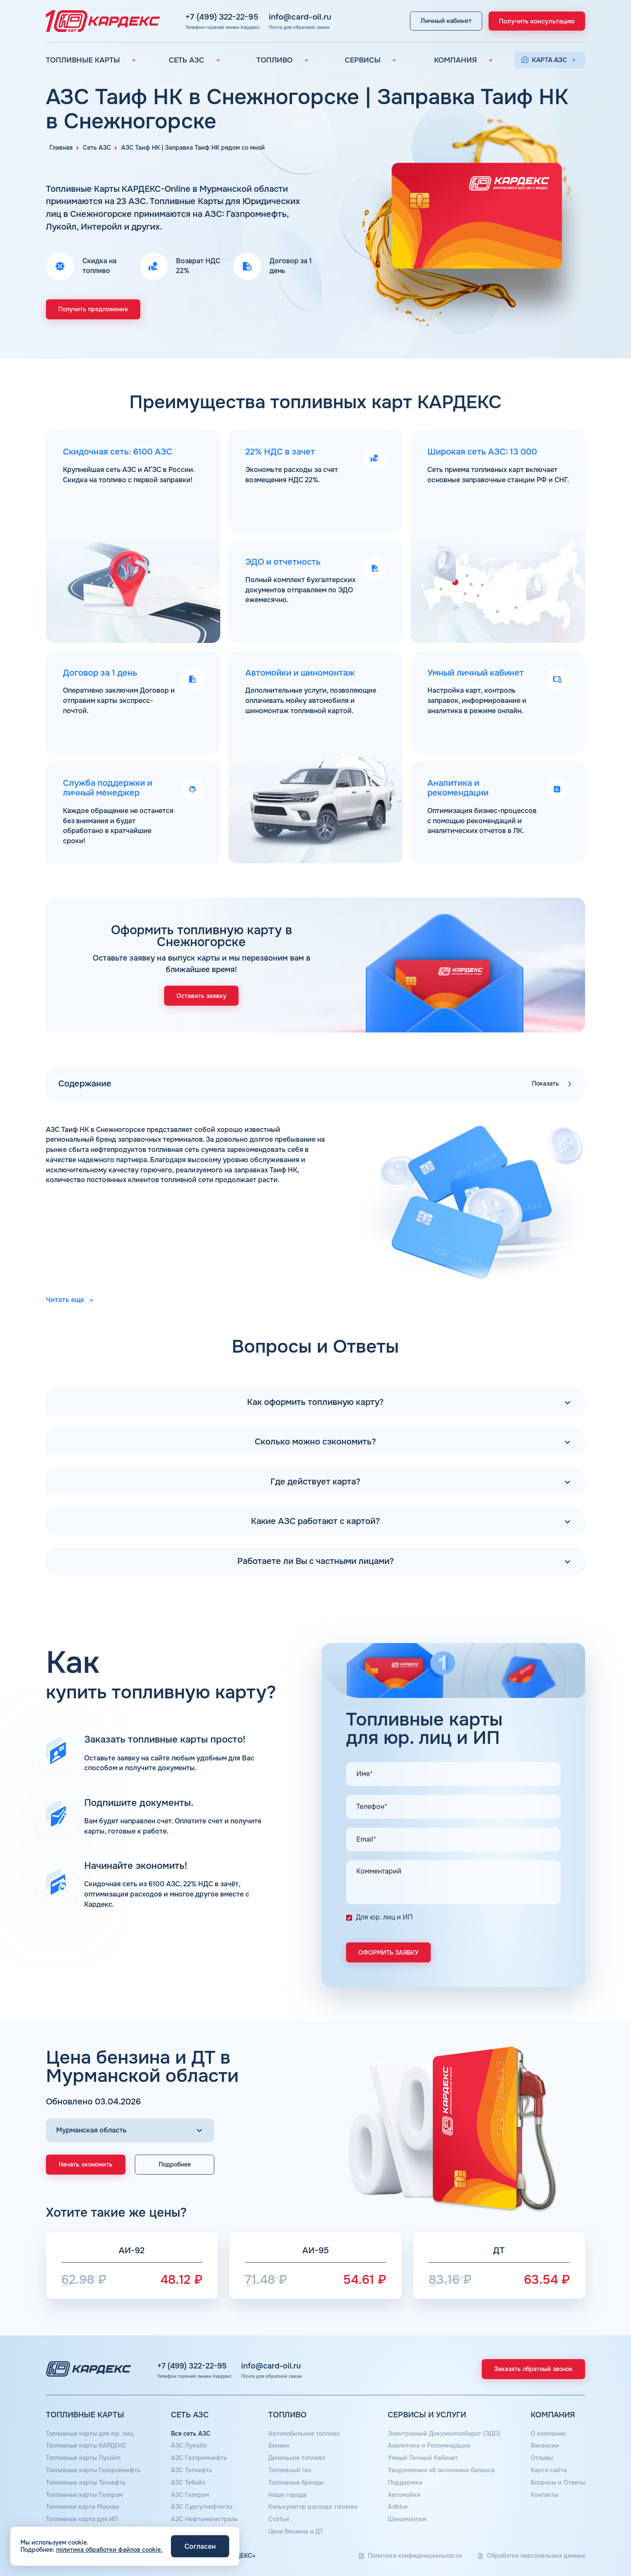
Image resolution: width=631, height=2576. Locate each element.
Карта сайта (549, 2470)
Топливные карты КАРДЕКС (86, 2445)
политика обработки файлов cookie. (109, 2549)
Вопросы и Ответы (558, 2482)
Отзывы (542, 2458)
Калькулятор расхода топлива (313, 2507)
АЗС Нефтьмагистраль (204, 2519)
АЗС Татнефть (191, 2470)
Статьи (278, 2519)
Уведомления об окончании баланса (441, 2470)
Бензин (278, 2445)
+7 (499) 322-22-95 (213, 16)
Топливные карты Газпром (84, 2495)
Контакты (544, 2495)
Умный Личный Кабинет (423, 2458)
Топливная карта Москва (82, 2507)
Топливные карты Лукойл (83, 2458)
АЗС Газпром (190, 2495)
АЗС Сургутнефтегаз (201, 2507)
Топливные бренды (296, 2482)
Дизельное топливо (296, 2458)
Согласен (200, 2546)
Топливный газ (289, 2470)
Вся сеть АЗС (190, 2433)
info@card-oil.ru (292, 16)
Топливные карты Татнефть (86, 2482)
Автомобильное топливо (304, 2433)
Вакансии (545, 2445)
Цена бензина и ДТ (295, 2531)
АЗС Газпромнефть (199, 2458)
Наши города (287, 2495)
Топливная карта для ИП (82, 2519)
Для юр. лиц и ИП (384, 1917)
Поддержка (405, 2482)
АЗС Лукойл (189, 2445)
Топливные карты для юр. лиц (90, 2433)
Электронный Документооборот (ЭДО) (444, 2433)
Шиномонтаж (407, 2519)
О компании (548, 2433)
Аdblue (398, 2507)
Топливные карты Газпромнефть (93, 2470)
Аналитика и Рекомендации (429, 2445)
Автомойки (404, 2495)
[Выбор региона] (130, 2130)
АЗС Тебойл (188, 2482)
